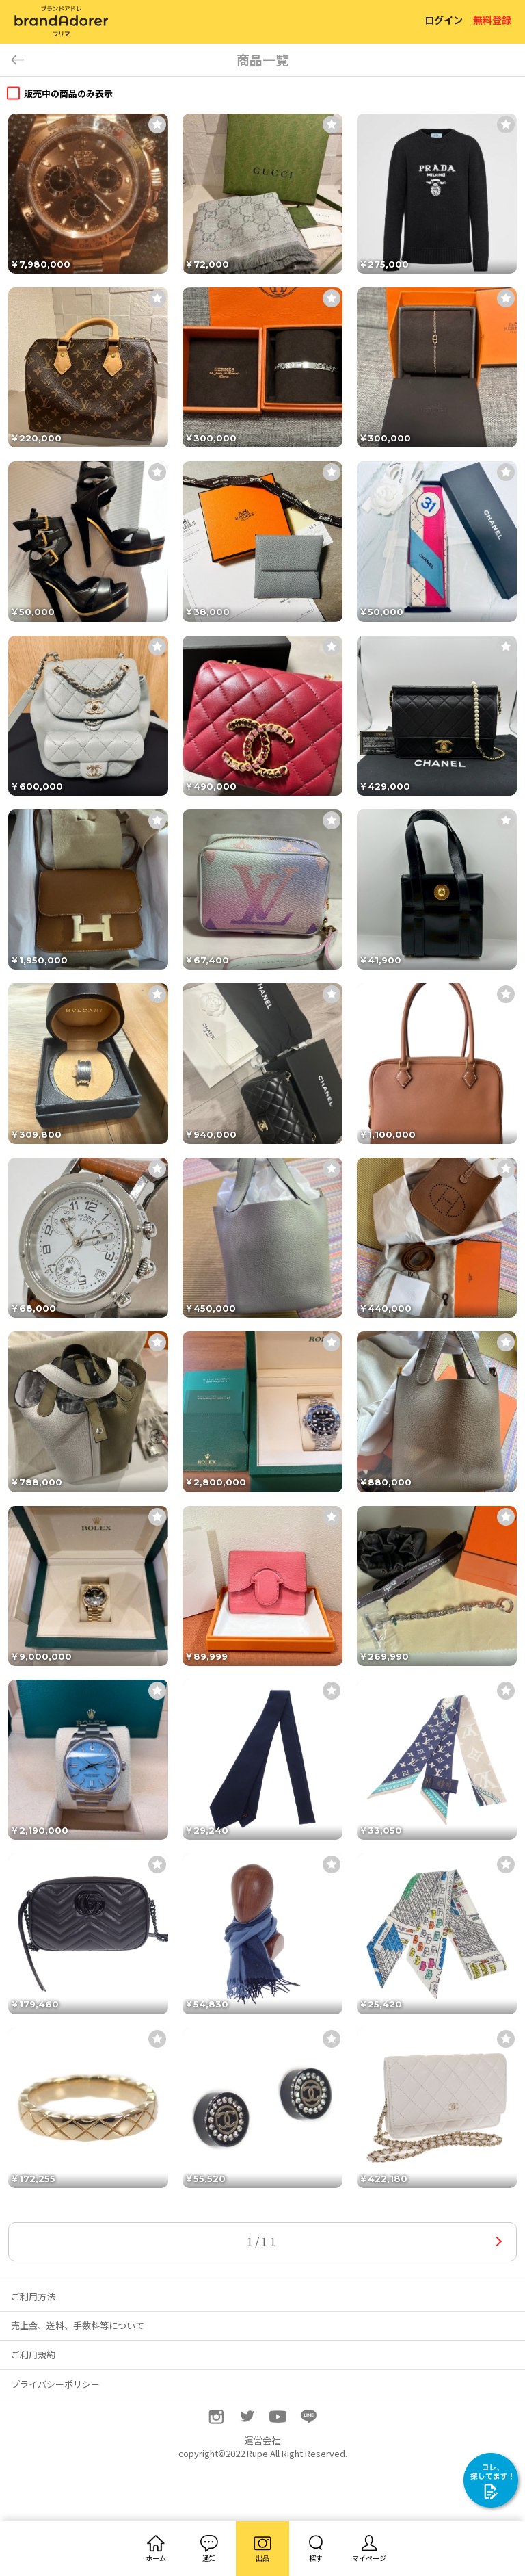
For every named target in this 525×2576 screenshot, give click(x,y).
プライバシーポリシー (55, 2384)
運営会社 (262, 2440)
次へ (499, 2242)
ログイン (444, 20)
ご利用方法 (33, 2296)
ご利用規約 (33, 2354)
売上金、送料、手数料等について (77, 2325)
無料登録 (492, 20)
